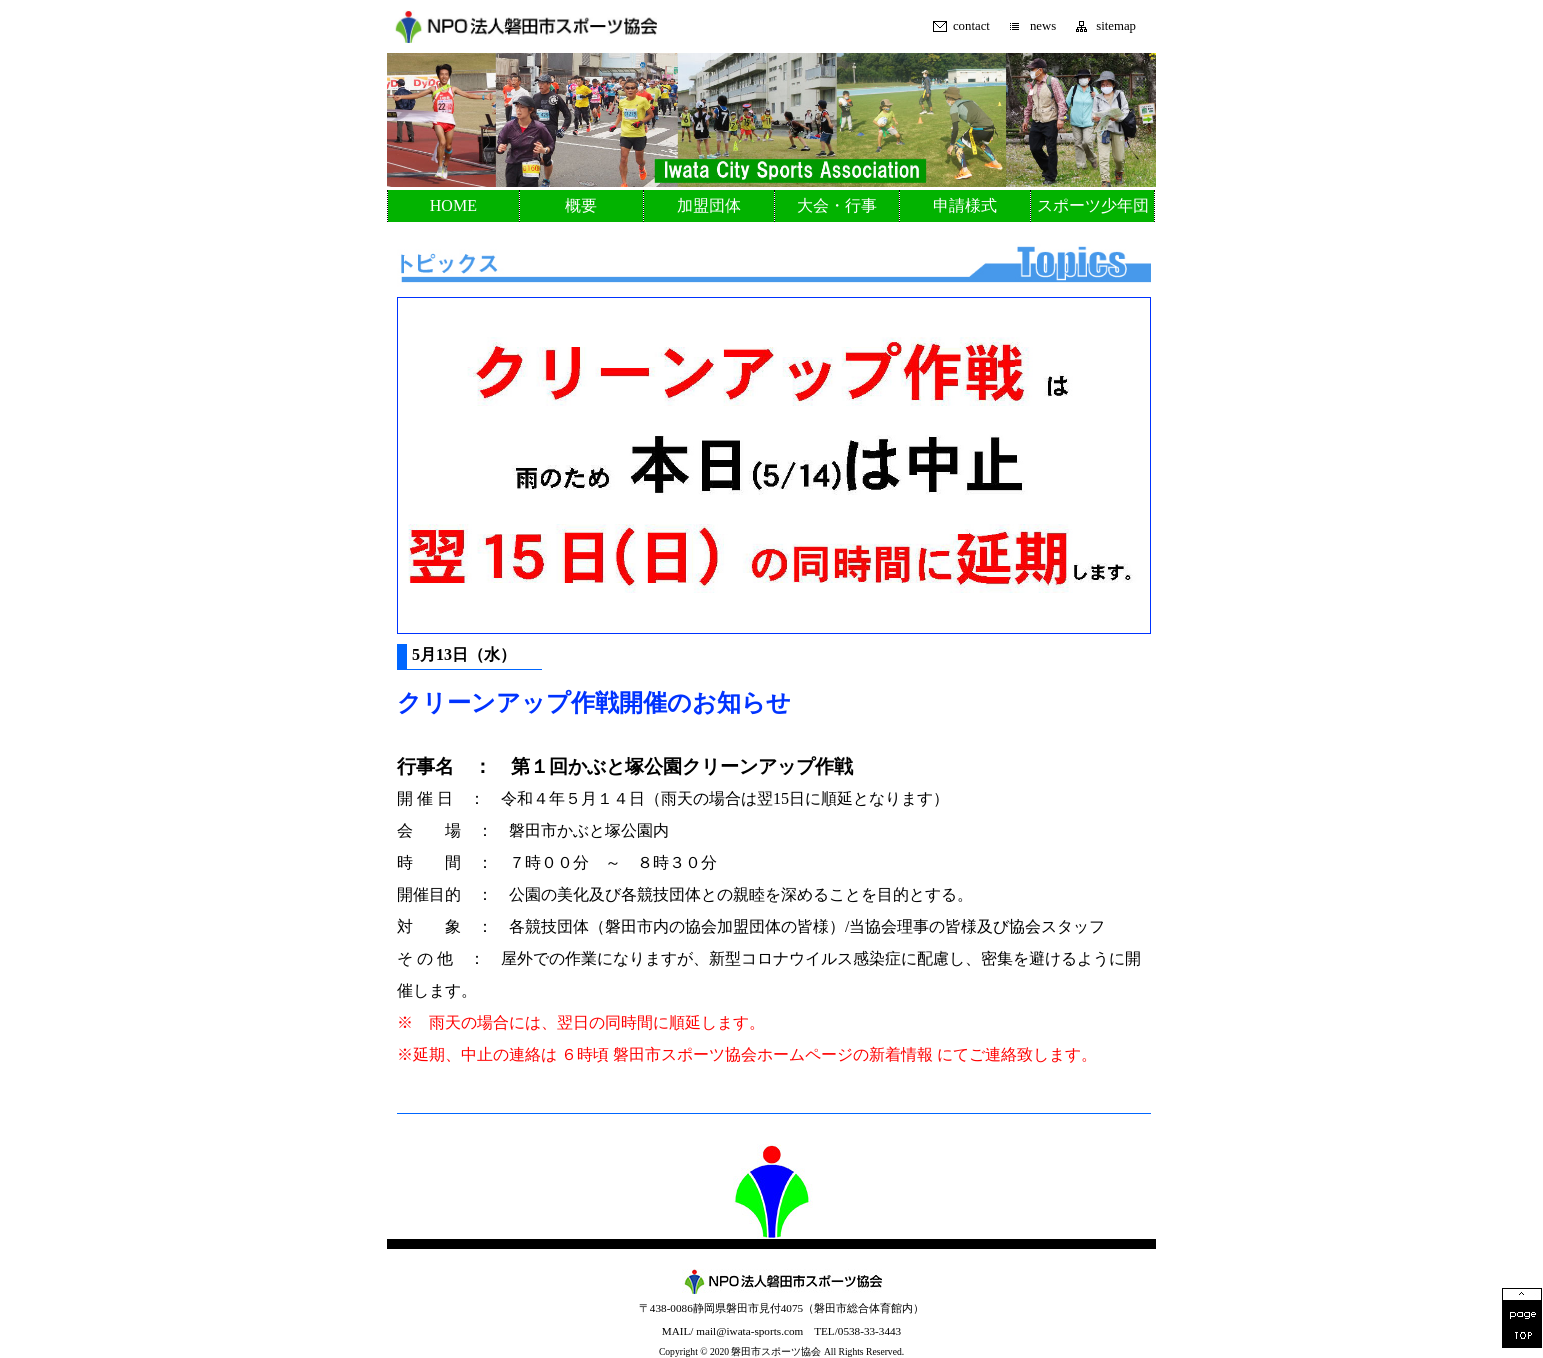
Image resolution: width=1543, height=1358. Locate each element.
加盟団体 (709, 205)
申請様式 (965, 205)
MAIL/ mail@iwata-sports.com (732, 1331)
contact (971, 26)
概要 (581, 205)
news (1043, 26)
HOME (453, 205)
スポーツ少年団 (1093, 205)
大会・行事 (837, 205)
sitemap (1116, 26)
